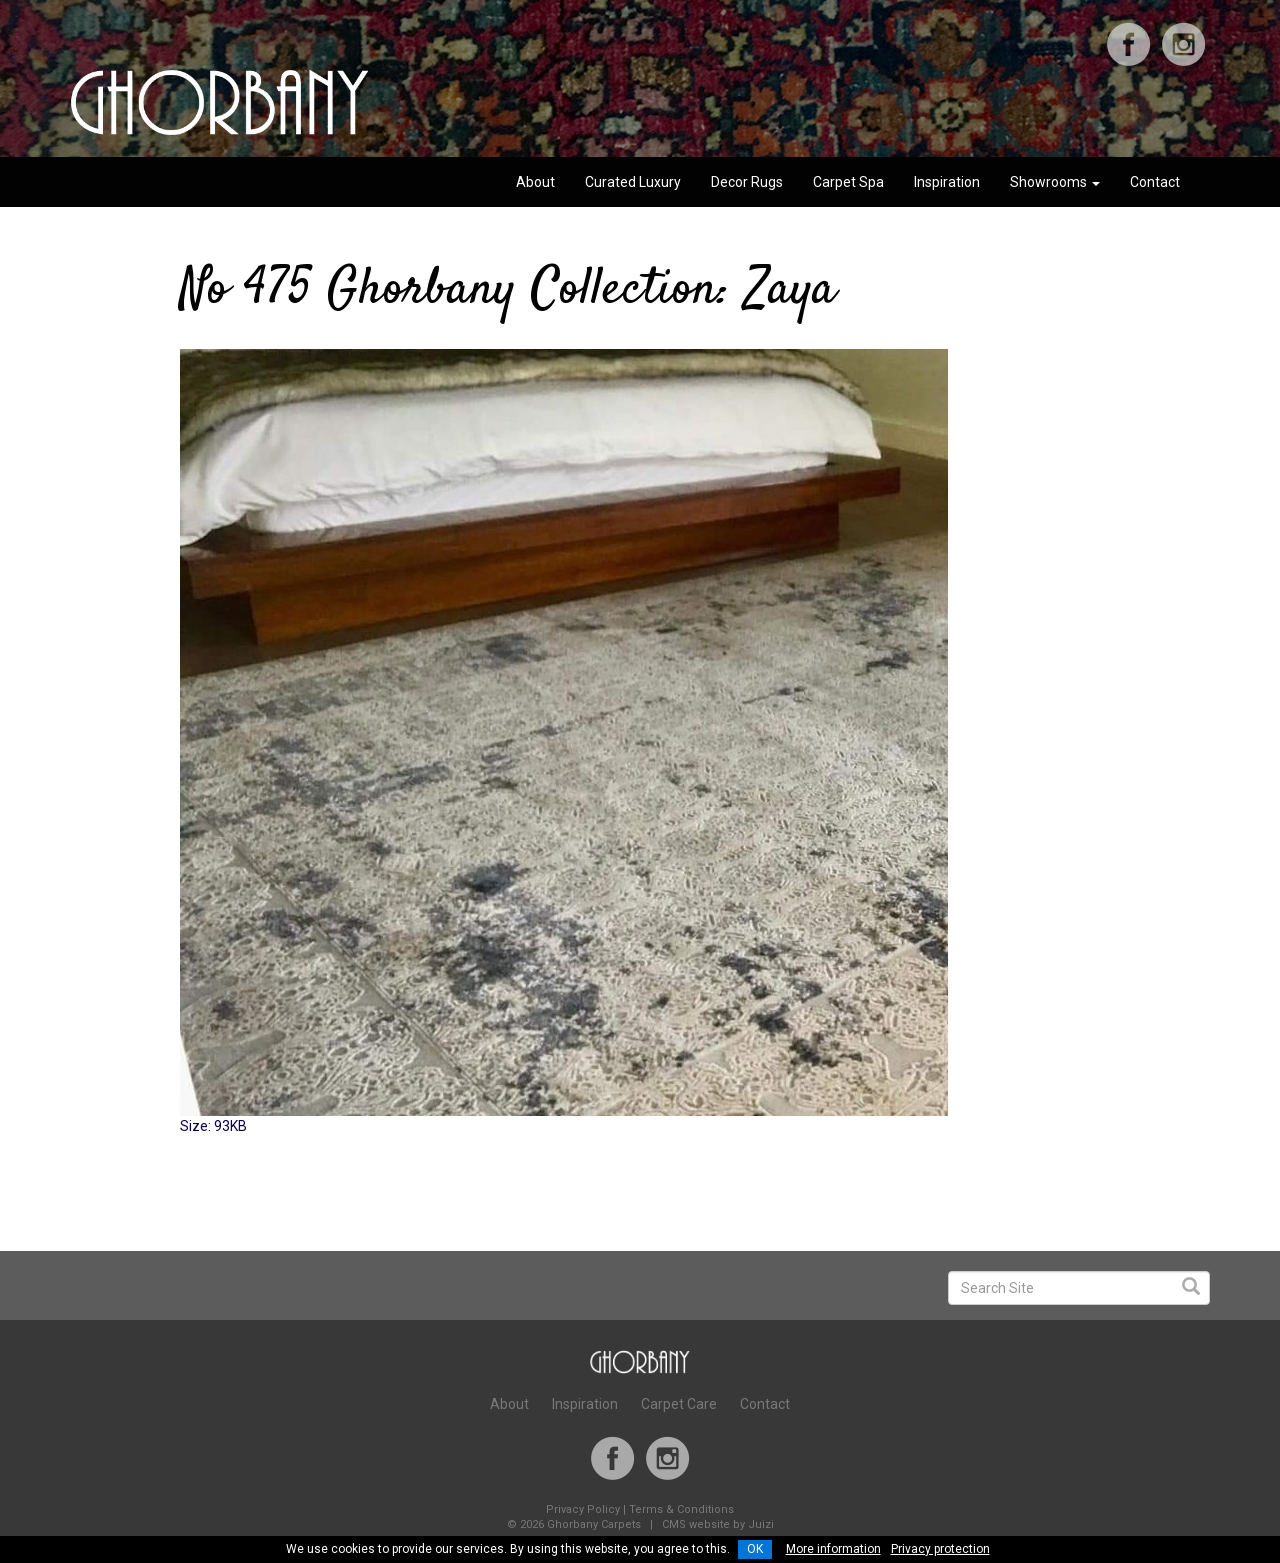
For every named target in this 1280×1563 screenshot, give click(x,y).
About (535, 182)
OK (755, 1549)
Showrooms (1055, 182)
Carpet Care (679, 1404)
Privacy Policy (583, 1509)
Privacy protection (940, 1549)
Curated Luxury (633, 182)
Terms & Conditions (681, 1509)
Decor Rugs (747, 182)
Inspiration (947, 182)
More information (833, 1549)
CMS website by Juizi (718, 1524)
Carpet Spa (848, 182)
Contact (1155, 182)
